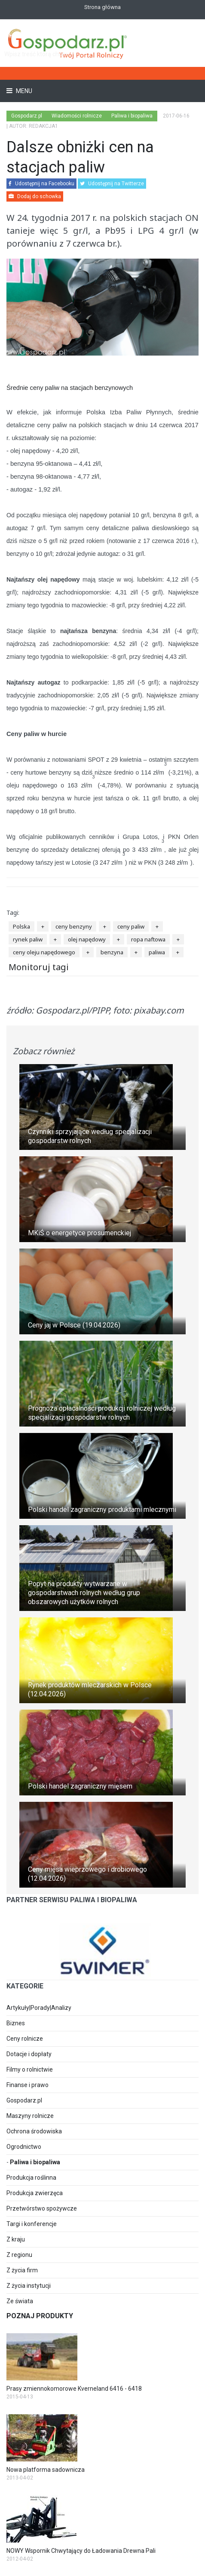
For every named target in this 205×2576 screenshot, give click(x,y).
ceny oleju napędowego (44, 952)
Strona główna (102, 7)
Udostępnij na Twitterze (112, 183)
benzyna (112, 952)
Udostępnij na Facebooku (41, 183)
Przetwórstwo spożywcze (41, 2208)
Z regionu (19, 2254)
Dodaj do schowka (35, 196)
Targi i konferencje (31, 2223)
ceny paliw (130, 926)
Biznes (15, 2023)
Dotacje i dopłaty (29, 2054)
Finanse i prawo (27, 2084)
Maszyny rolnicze (30, 2115)
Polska (21, 926)
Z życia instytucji (28, 2285)
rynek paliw (28, 939)
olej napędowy (87, 939)
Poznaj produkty (39, 2316)
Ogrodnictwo (23, 2146)
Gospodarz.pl (24, 2100)
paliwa (157, 952)
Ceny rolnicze (24, 2038)
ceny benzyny (73, 926)
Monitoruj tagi (39, 967)
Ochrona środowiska (34, 2131)
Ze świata (19, 2301)
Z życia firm (22, 2270)
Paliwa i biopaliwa (35, 2162)
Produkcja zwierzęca (34, 2193)
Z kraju (15, 2239)
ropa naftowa (148, 939)
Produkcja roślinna (31, 2177)
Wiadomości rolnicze (77, 116)
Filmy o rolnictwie (29, 2069)
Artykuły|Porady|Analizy (38, 2007)
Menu (23, 90)
